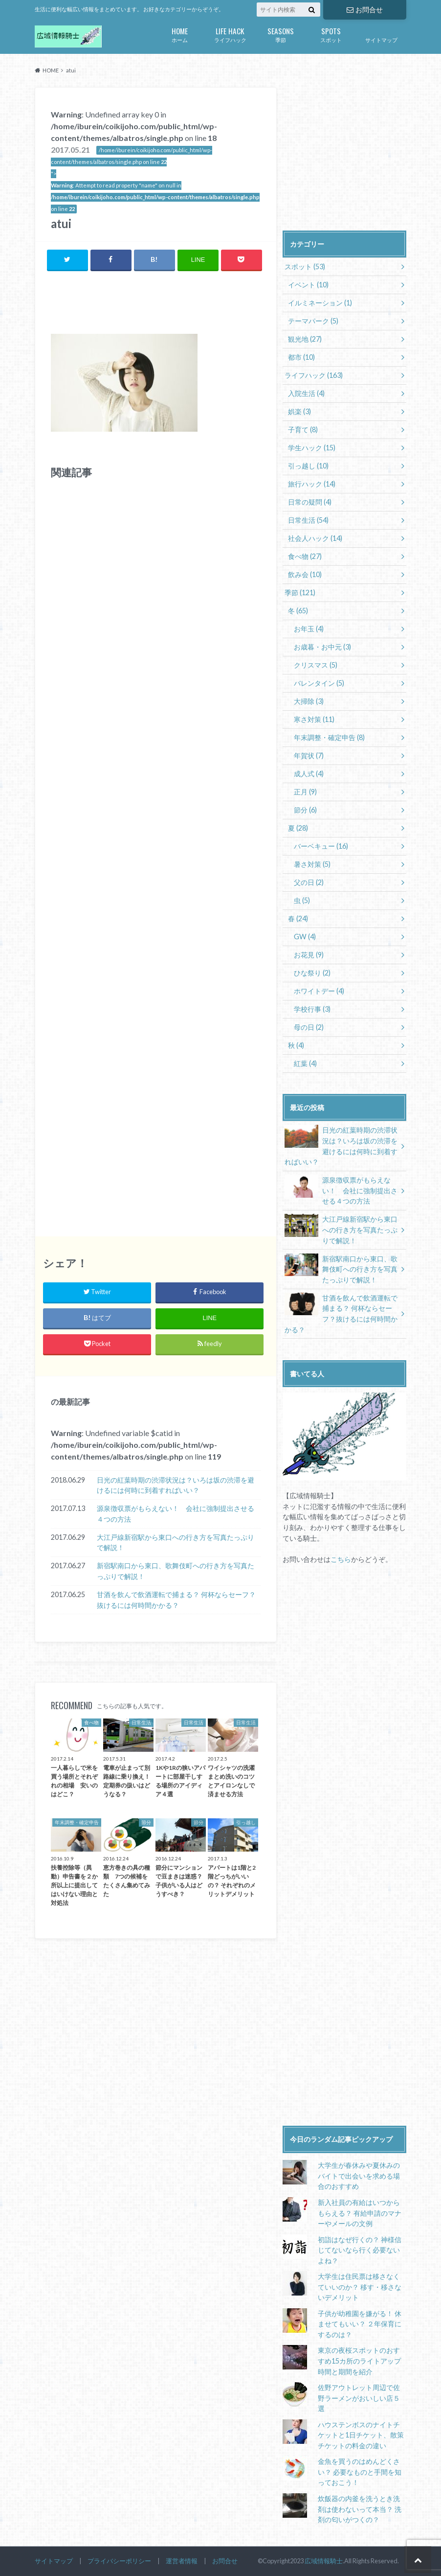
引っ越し (308, 466)
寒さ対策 (314, 719)
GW (305, 936)
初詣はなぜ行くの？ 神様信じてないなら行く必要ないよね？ (359, 2250)
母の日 (309, 1027)
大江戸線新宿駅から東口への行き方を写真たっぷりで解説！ (175, 1542)
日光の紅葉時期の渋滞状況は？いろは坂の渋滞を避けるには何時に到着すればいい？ (175, 1485)
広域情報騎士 (324, 2561)
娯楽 (299, 411)
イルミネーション (320, 303)
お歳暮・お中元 (322, 647)
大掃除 (309, 701)
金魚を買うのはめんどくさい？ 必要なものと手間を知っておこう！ (359, 2471)
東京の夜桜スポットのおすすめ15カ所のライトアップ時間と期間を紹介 (358, 2360)
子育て (303, 429)
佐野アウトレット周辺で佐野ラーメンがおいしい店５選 (358, 2398)
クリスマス (315, 665)
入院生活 (306, 393)
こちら (341, 1559)
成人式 (309, 773)
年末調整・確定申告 (329, 737)
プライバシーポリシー (119, 2561)
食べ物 (305, 556)
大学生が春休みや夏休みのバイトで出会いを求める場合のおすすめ (358, 2175)
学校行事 (312, 1009)
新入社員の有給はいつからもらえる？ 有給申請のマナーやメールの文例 (359, 2213)
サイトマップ (381, 40)
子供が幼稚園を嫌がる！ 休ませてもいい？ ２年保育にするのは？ (359, 2324)
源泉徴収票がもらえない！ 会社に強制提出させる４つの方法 (175, 1514)
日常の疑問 (309, 502)
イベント (308, 284)
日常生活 (308, 520)
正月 (305, 792)
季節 (280, 34)
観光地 (305, 339)
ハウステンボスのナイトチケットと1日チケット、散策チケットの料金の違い (360, 2435)
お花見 (309, 955)
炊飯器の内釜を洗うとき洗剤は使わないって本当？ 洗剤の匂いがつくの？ (359, 2509)
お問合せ (365, 9)
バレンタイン (319, 683)
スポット (331, 34)
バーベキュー (321, 846)
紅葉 (305, 1063)
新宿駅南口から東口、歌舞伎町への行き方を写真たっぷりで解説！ (175, 1571)
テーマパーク (313, 321)
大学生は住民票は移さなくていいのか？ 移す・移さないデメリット (359, 2286)
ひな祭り (312, 973)
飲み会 (305, 574)
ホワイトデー (319, 991)
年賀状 (309, 755)
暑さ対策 (312, 864)
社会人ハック (315, 538)
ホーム (179, 34)
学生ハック (311, 447)
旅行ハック (311, 484)
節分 (305, 810)
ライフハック (230, 34)
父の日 (309, 882)
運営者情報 (182, 2561)
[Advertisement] (165, 304)
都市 (301, 357)
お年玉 (309, 629)
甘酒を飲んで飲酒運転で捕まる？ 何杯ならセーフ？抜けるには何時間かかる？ (176, 1599)
